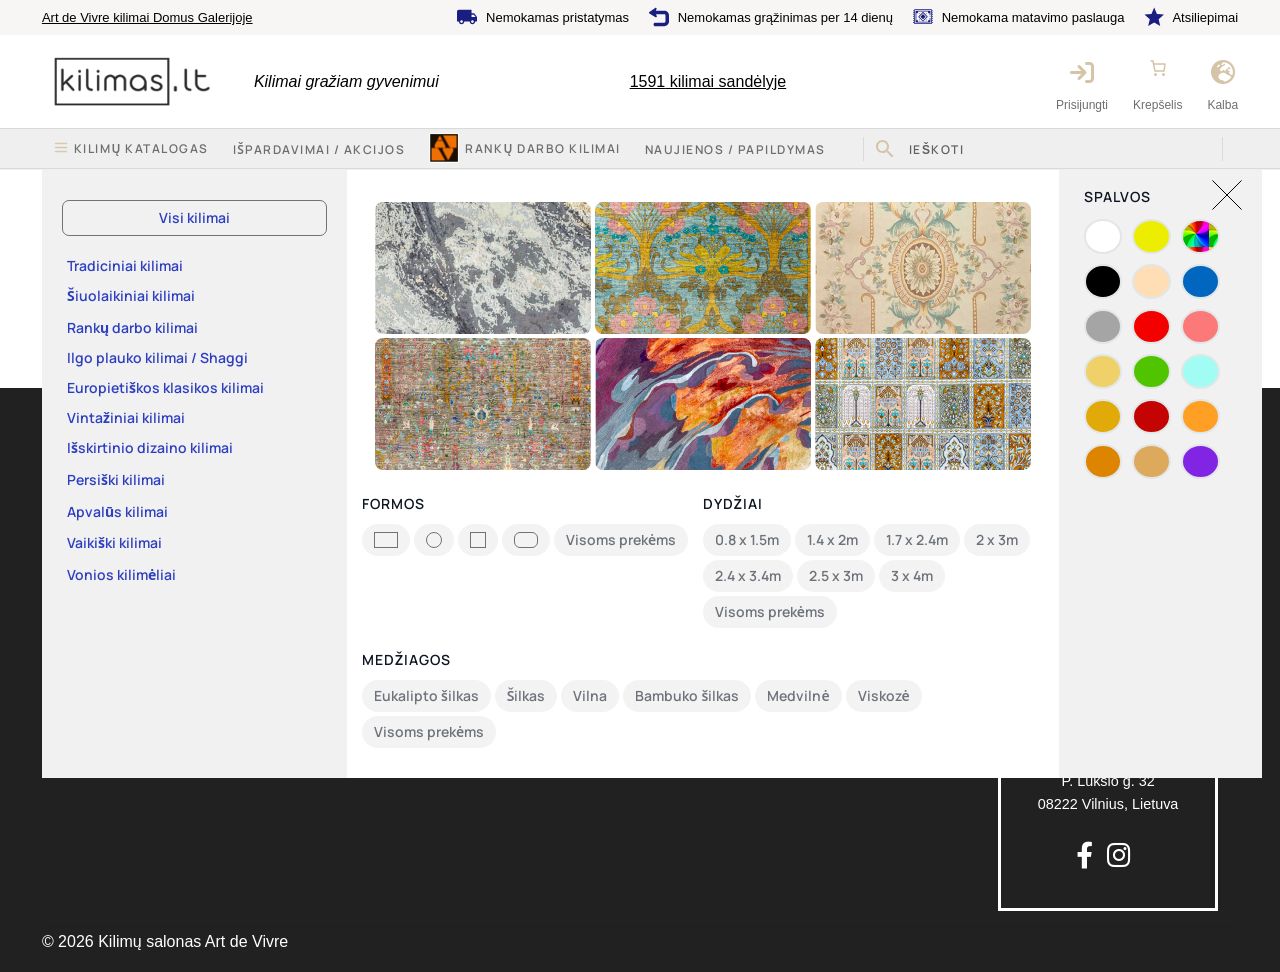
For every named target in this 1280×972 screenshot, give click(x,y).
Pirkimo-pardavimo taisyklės (443, 508)
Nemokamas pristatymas (557, 17)
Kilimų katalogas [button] (141, 148)
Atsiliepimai (1205, 17)
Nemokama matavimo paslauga (1033, 17)
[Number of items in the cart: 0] (1158, 68)
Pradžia (88, 189)
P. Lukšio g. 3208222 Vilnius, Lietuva (1108, 757)
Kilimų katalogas (94, 469)
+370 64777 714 (1108, 456)
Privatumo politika (411, 546)
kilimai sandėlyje (708, 81)
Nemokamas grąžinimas (761, 548)
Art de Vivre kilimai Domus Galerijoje (147, 17)
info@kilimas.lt (1108, 498)
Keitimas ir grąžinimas (424, 469)
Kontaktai (72, 546)
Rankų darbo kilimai (542, 148)
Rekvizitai (73, 585)
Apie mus (72, 508)
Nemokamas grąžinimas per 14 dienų (785, 17)
